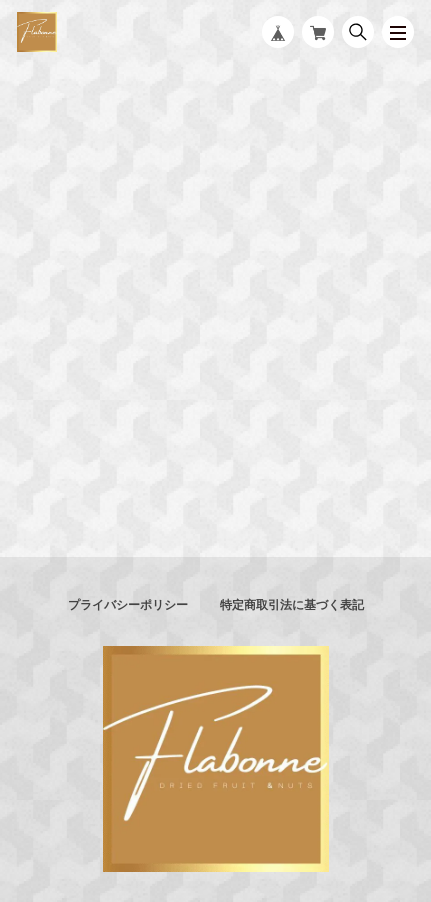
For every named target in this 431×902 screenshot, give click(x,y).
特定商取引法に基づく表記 (292, 605)
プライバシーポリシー (128, 605)
